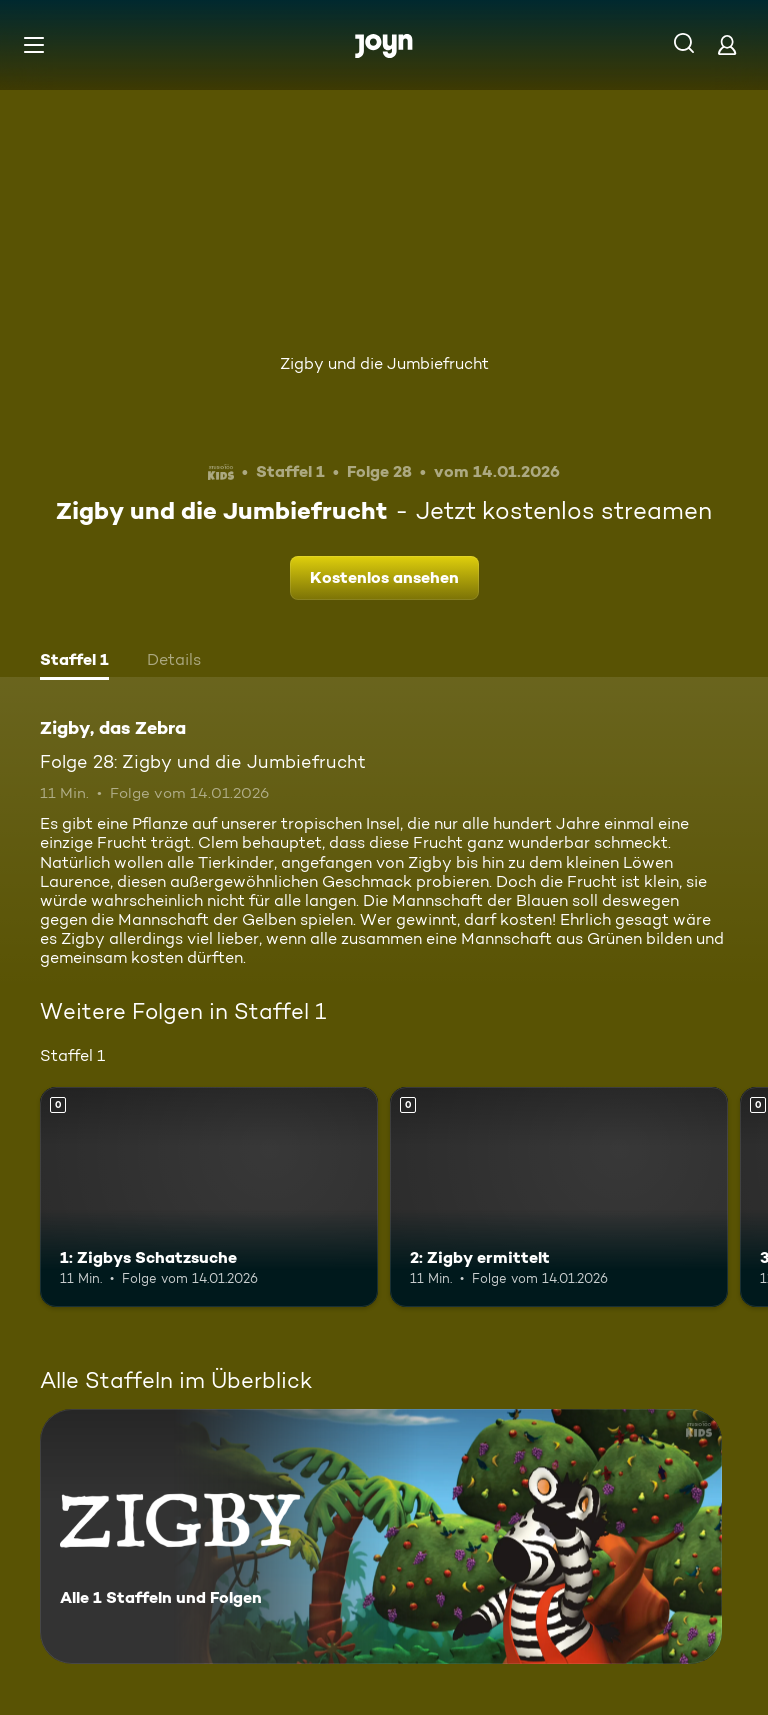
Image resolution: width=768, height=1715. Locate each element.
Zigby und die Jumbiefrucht (384, 363)
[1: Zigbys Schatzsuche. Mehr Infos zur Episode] (209, 1197)
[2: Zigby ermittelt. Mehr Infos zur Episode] (559, 1197)
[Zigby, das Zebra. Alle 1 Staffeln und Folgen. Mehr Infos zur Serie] (381, 1536)
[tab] (74, 662)
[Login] (727, 44)
